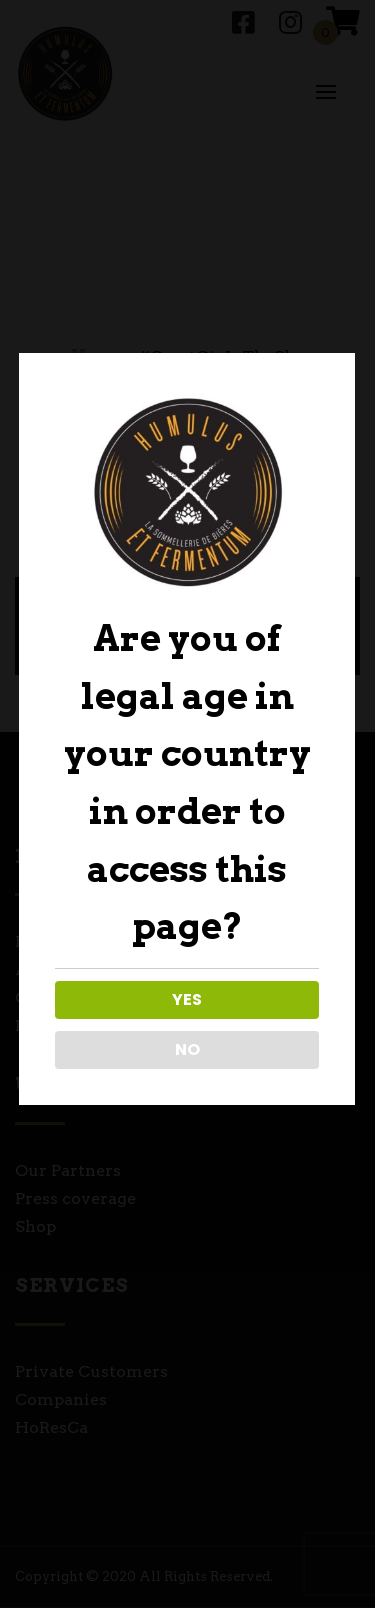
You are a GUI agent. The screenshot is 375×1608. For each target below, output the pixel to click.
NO (185, 1049)
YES (186, 999)
